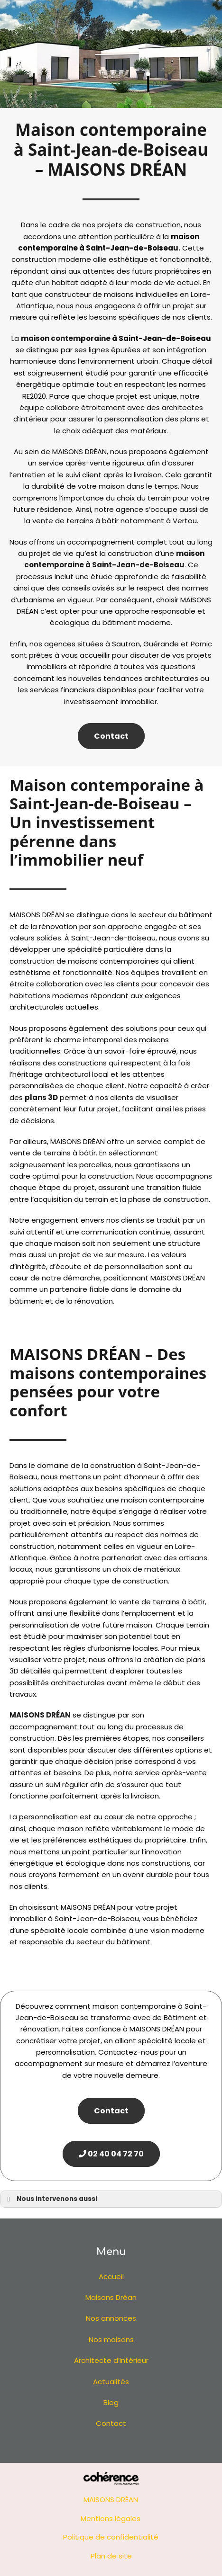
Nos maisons (111, 2339)
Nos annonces (111, 2318)
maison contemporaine (66, 338)
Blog (111, 2402)
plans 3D (41, 1097)
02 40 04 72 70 (111, 2153)
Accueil (111, 2276)
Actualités (111, 2382)
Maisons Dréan (111, 2297)
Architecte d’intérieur (111, 2360)
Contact (111, 736)
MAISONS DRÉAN (40, 1715)
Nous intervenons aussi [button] (50, 2199)
